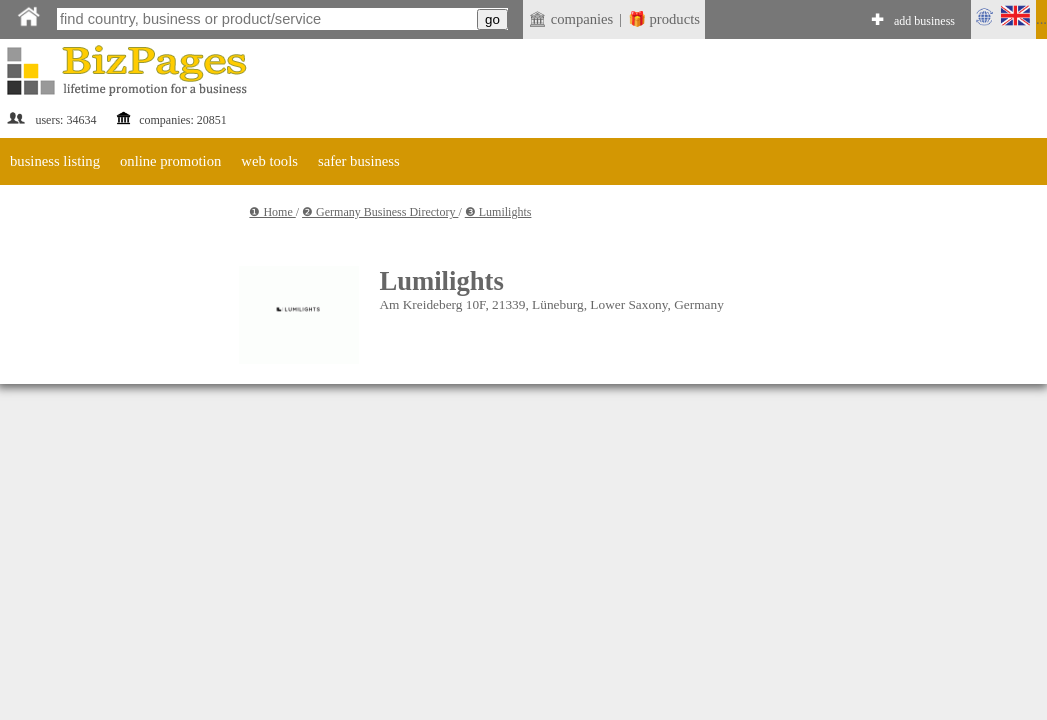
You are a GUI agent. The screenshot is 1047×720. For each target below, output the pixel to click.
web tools (269, 161)
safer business (359, 161)
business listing (55, 161)
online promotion (170, 161)
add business (924, 21)
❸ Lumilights (498, 212)
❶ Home (272, 212)
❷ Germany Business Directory (380, 212)
